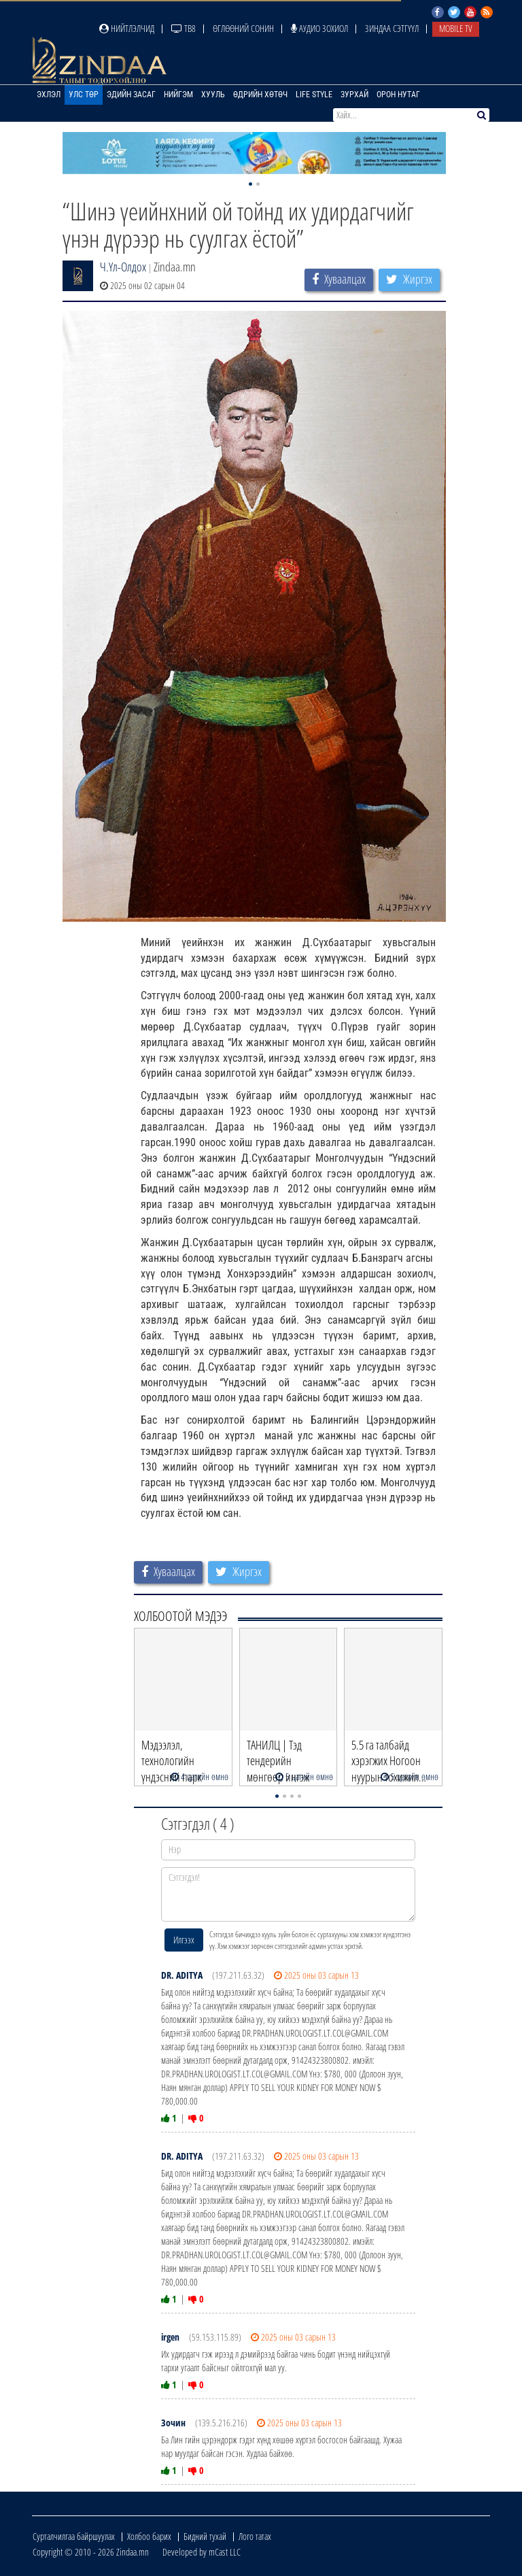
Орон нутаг (398, 94)
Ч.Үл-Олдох (123, 266)
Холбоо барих (149, 2536)
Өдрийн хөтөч (260, 94)
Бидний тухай (205, 2536)
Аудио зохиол (319, 28)
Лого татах (255, 2536)
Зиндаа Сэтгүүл (392, 28)
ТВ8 (183, 28)
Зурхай (354, 94)
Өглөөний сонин (243, 28)
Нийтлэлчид (126, 28)
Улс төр (84, 94)
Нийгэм (178, 94)
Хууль (213, 94)
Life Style (314, 94)
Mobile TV (455, 28)
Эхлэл (48, 94)
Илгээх (183, 1939)
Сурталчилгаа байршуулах (74, 2536)
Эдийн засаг (131, 94)
